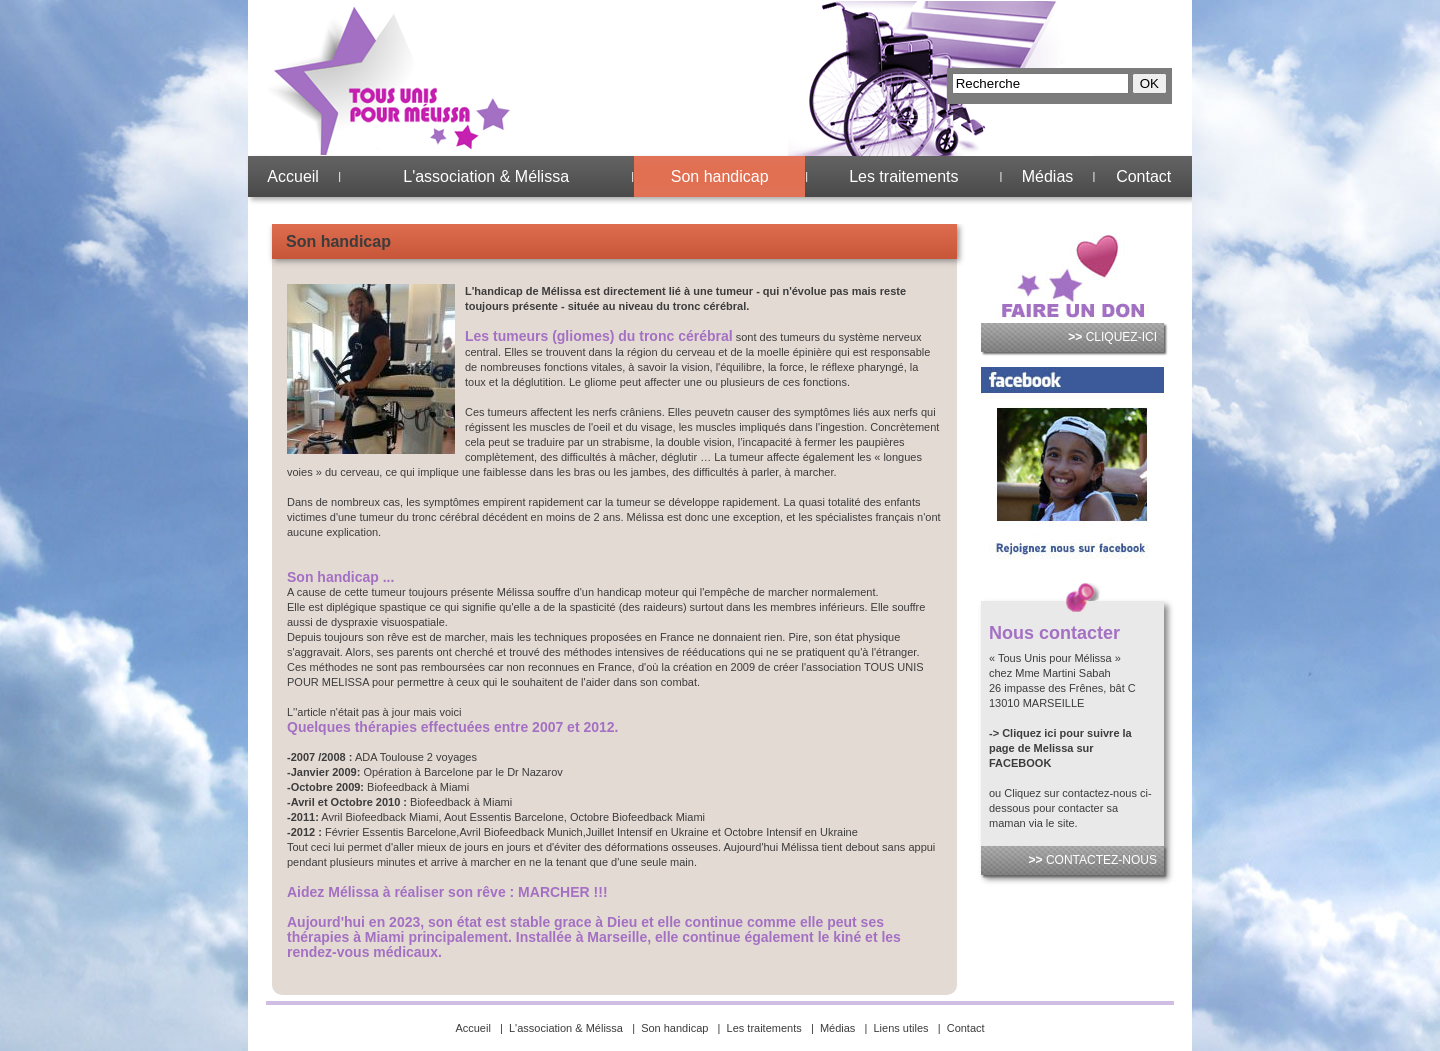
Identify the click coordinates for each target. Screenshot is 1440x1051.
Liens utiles (901, 1028)
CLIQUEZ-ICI (1112, 337)
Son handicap (720, 176)
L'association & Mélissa (486, 176)
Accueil (293, 176)
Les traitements (903, 176)
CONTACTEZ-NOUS (1093, 860)
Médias (1048, 176)
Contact (1143, 176)
